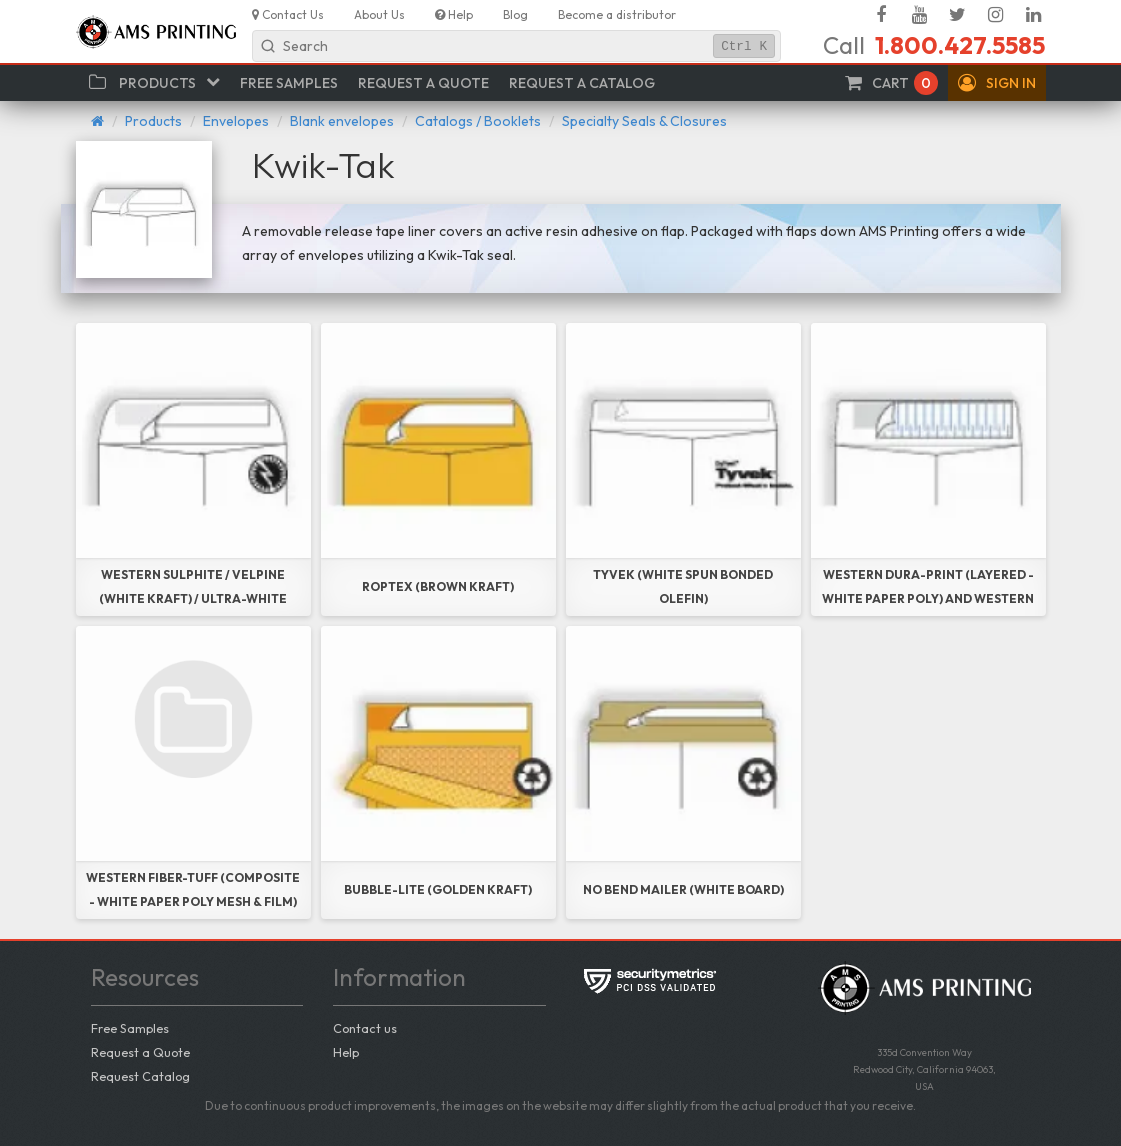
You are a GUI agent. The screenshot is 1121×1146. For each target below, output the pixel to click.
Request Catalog (140, 1076)
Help (346, 1052)
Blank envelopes (342, 121)
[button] (997, 83)
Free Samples (130, 1028)
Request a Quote (140, 1052)
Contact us (365, 1028)
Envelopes (236, 121)
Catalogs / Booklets (478, 121)
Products (153, 121)
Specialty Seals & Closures (644, 121)
